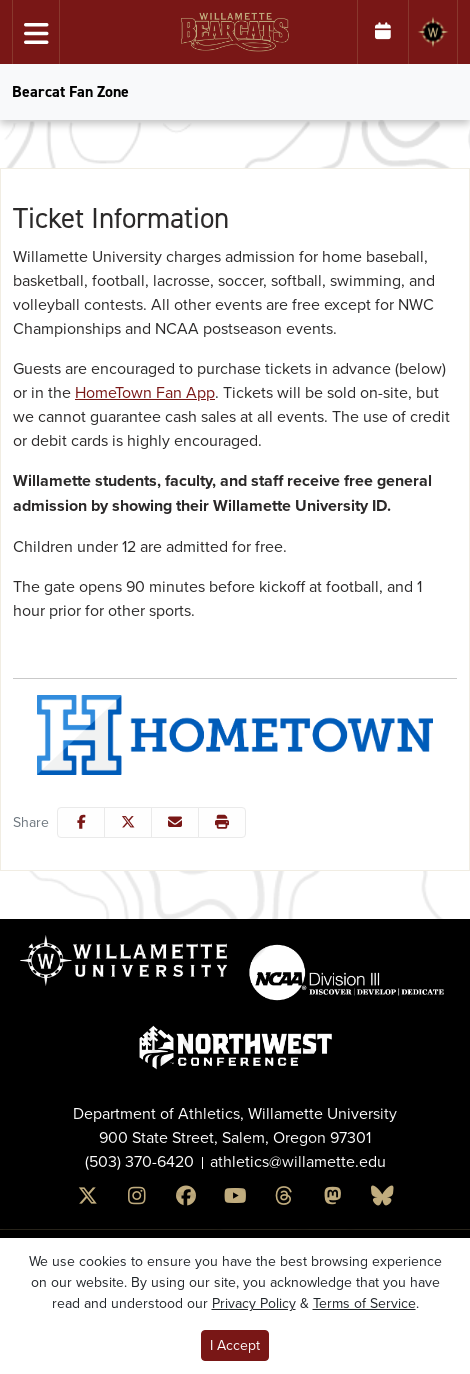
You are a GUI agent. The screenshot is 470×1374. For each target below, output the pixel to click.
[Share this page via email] (175, 822)
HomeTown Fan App (145, 392)
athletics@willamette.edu (298, 1161)
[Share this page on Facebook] (81, 822)
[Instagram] (137, 1197)
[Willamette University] (433, 32)
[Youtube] (235, 1197)
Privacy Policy (254, 1303)
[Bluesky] (382, 1197)
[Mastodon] (333, 1197)
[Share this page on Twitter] (128, 822)
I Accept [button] (235, 1345)
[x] (88, 1197)
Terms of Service (364, 1303)
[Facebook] (186, 1197)
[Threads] (284, 1197)
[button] (222, 822)
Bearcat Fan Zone (70, 91)
